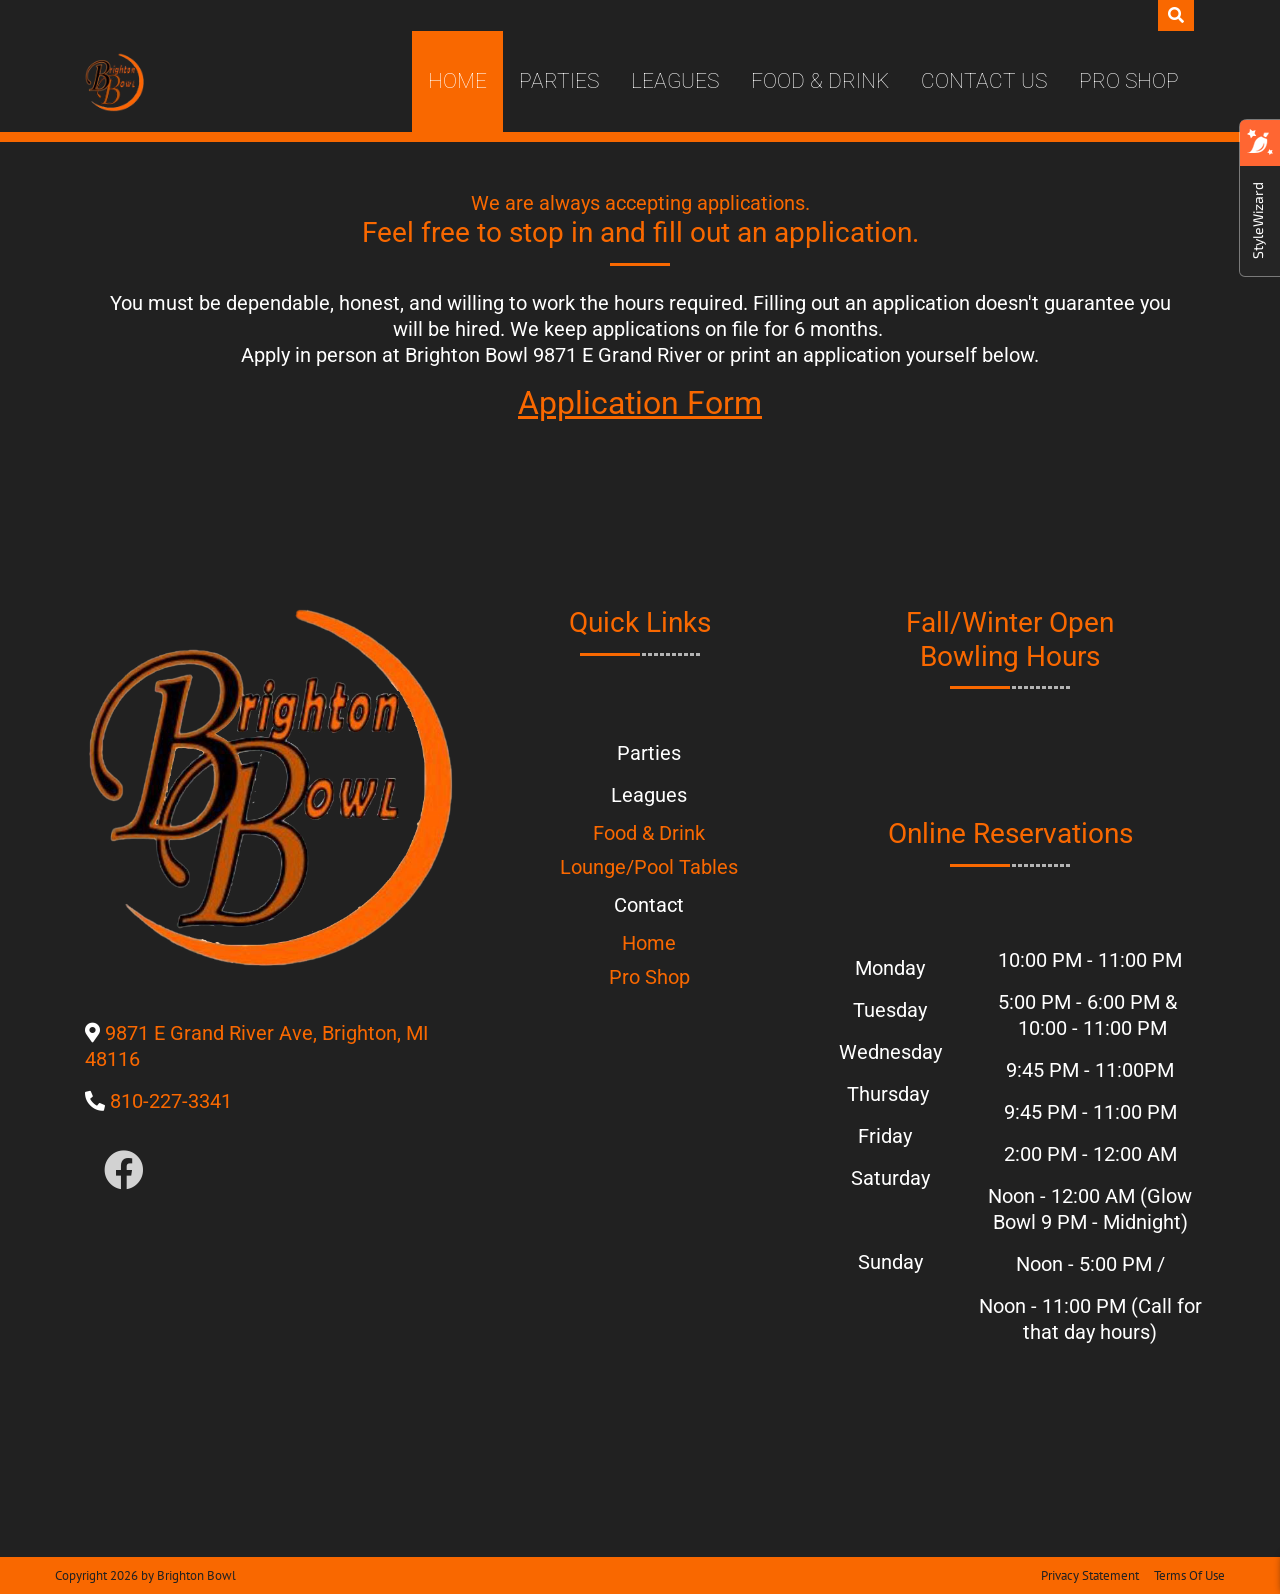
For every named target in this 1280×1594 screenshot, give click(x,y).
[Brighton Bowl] (114, 82)
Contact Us (984, 81)
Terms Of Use (1189, 1575)
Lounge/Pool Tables (649, 867)
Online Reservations (1010, 833)
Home (457, 81)
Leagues (675, 81)
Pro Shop (1129, 81)
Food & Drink (820, 81)
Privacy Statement (1090, 1575)
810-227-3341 (171, 1101)
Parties (559, 81)
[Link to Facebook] (124, 1171)
